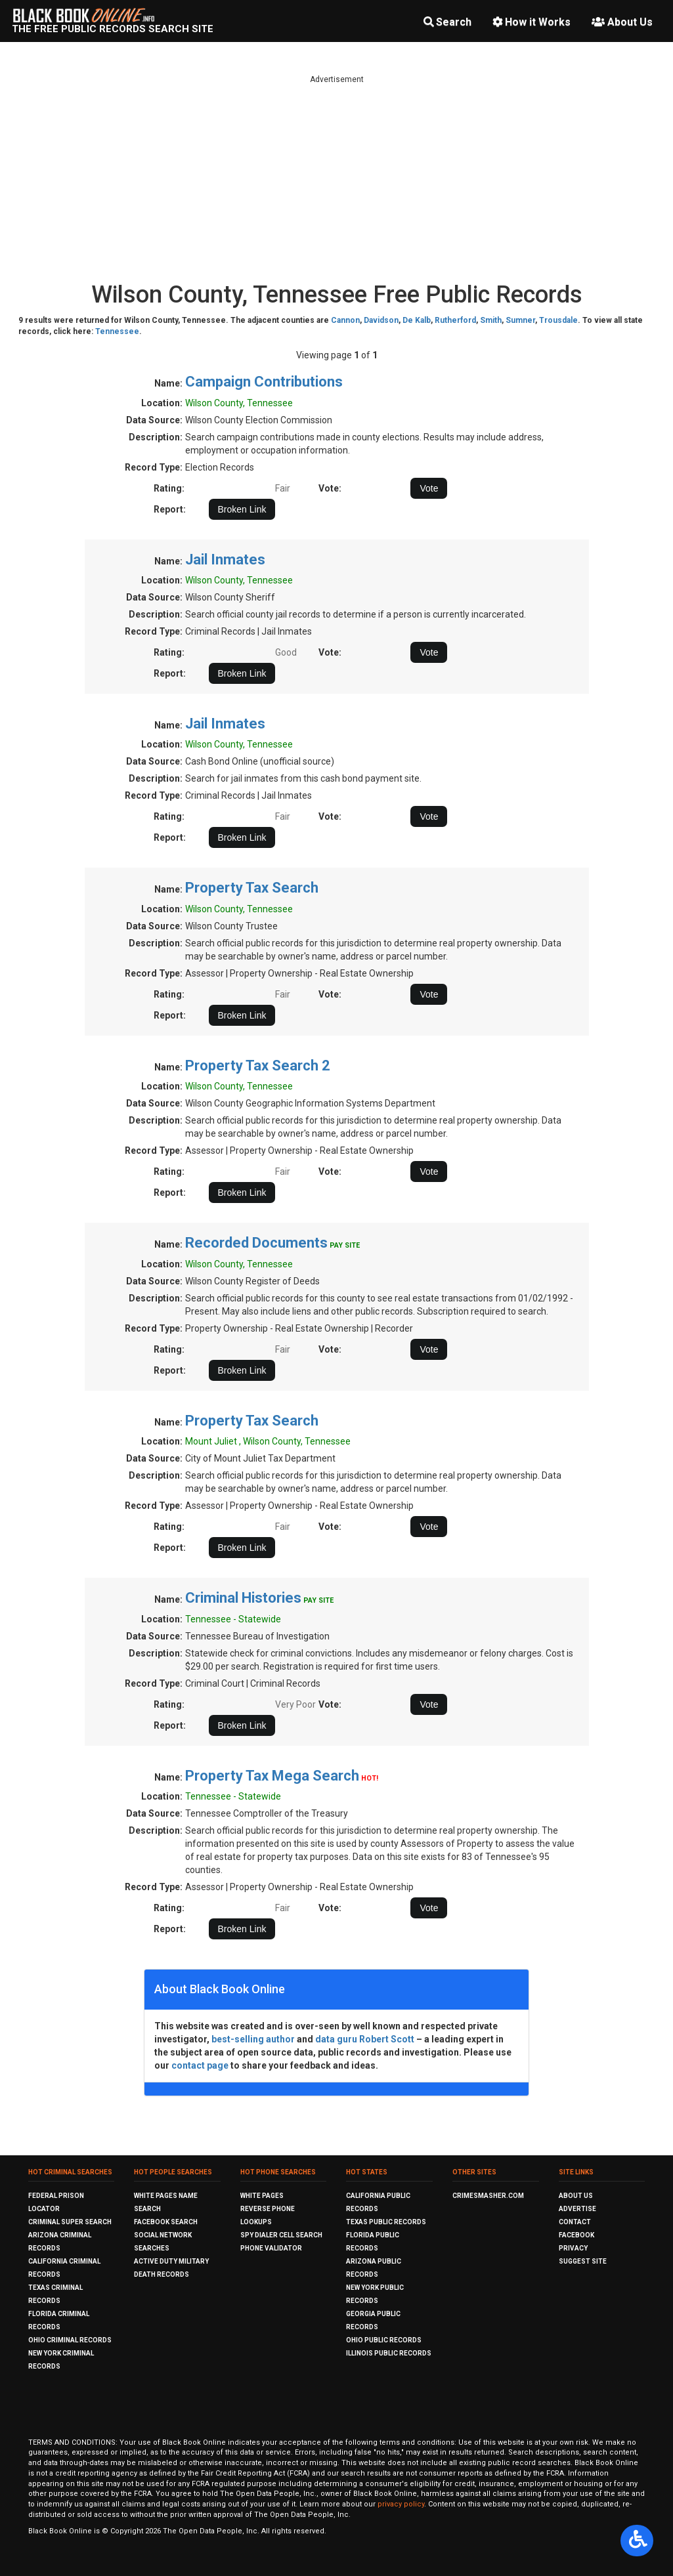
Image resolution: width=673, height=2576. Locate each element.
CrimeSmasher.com (488, 2195)
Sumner (520, 320)
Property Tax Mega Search (272, 1775)
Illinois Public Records (388, 2353)
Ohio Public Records (384, 2340)
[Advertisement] (337, 177)
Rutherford (455, 320)
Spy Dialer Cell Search (281, 2235)
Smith (491, 320)
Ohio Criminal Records (70, 2340)
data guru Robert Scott (364, 2039)
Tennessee (117, 331)
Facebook (576, 2235)
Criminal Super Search (70, 2222)
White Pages (262, 2195)
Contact (575, 2222)
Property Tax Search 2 (257, 1065)
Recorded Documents (256, 1243)
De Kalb (416, 320)
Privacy (573, 2248)
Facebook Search (166, 2222)
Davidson (381, 320)
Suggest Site (583, 2261)
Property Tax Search (251, 887)
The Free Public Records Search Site (112, 29)
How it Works (531, 22)
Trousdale (558, 320)
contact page (199, 2065)
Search (447, 22)
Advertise (577, 2208)
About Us (622, 22)
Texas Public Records (386, 2222)
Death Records (161, 2274)
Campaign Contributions (264, 381)
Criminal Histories (243, 1598)
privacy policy (401, 2504)
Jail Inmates (225, 559)
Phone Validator (271, 2248)
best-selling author (253, 2039)
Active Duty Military (171, 2261)
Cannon (345, 320)
